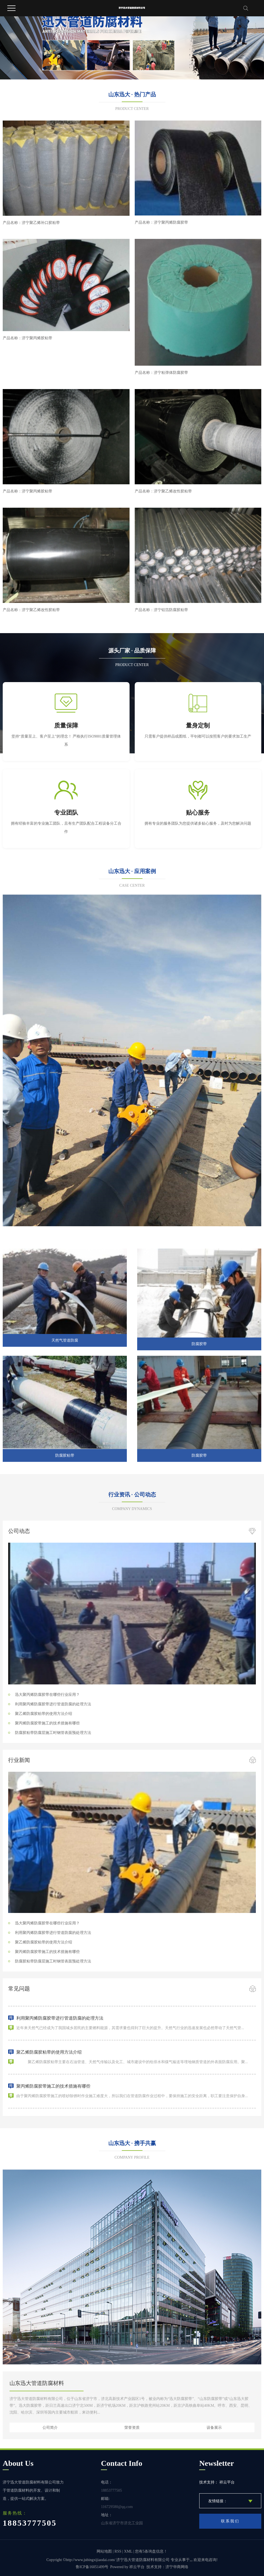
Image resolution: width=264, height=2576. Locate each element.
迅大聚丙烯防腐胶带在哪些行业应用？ (47, 1695)
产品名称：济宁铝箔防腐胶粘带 (161, 610)
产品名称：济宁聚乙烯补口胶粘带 (31, 222)
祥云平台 (137, 2567)
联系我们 (230, 2521)
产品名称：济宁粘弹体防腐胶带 (161, 372)
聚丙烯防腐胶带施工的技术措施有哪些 (47, 1723)
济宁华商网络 (176, 2567)
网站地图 (104, 2551)
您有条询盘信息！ (151, 2551)
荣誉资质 (132, 2427)
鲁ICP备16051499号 (92, 2567)
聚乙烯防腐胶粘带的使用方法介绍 (43, 1714)
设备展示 (214, 2427)
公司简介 (50, 2427)
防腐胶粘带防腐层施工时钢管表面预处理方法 (53, 1733)
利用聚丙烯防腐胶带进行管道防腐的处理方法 (53, 1704)
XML (128, 2551)
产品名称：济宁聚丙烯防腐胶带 (161, 222)
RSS (118, 2551)
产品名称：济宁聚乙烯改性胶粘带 (163, 491)
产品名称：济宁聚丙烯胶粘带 (27, 338)
